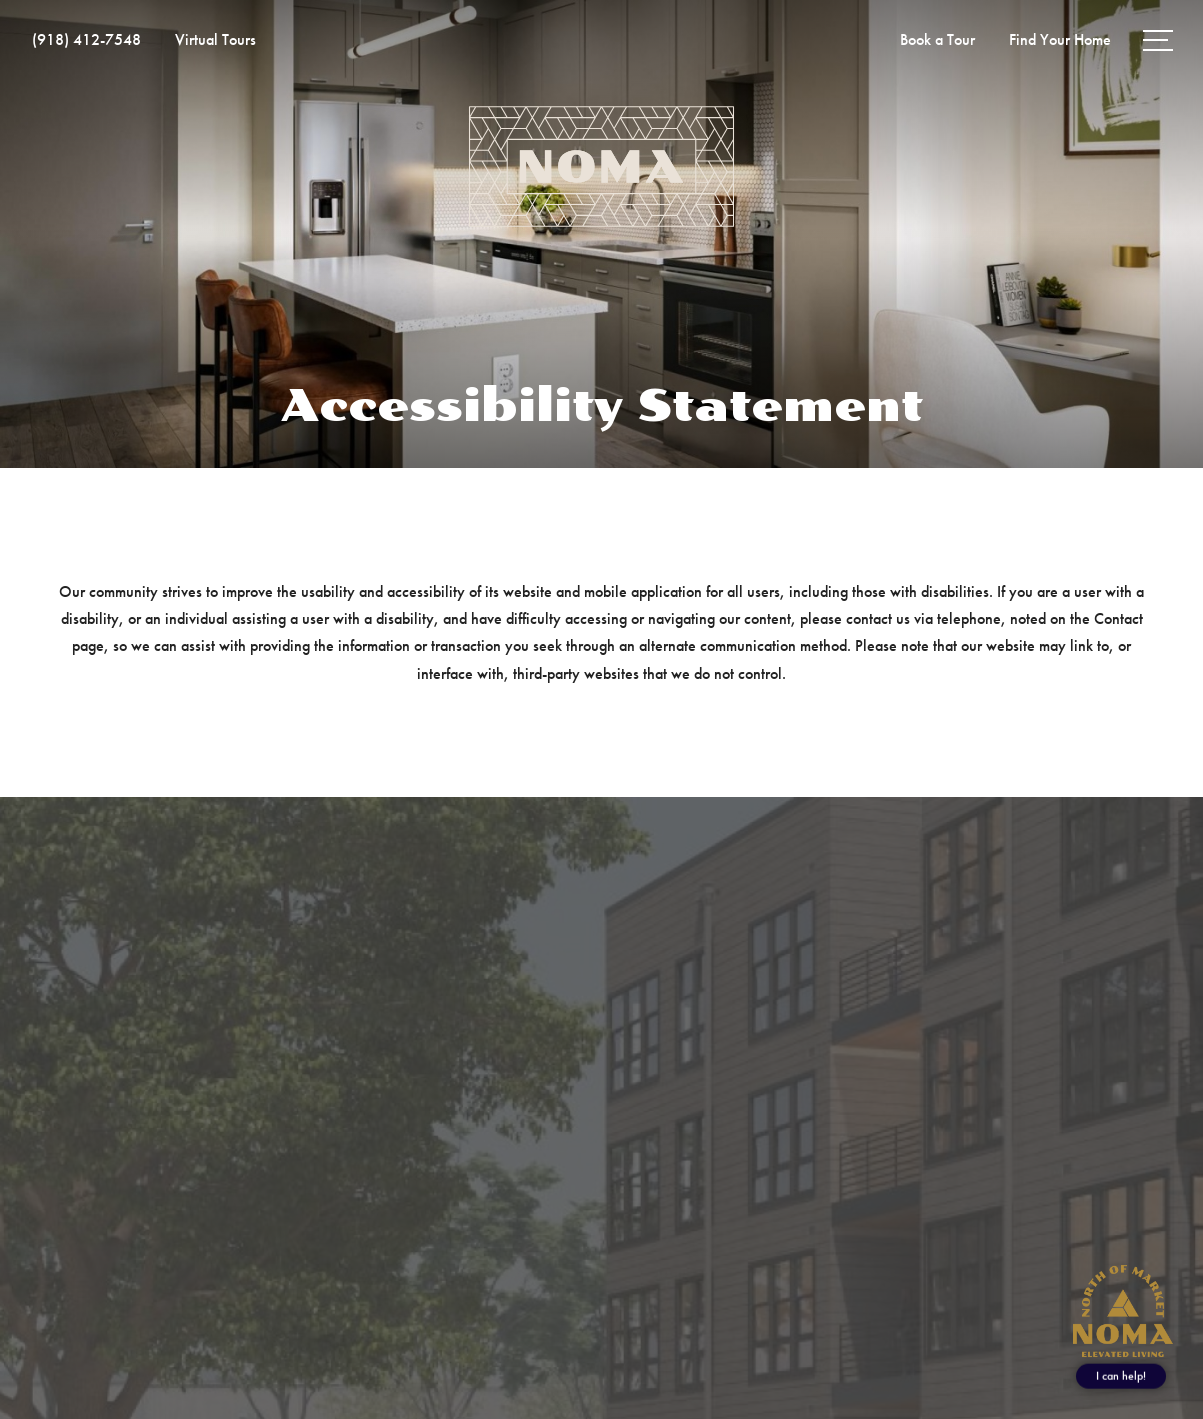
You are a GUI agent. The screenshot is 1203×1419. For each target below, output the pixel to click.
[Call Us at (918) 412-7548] (86, 40)
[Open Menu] (1158, 40)
